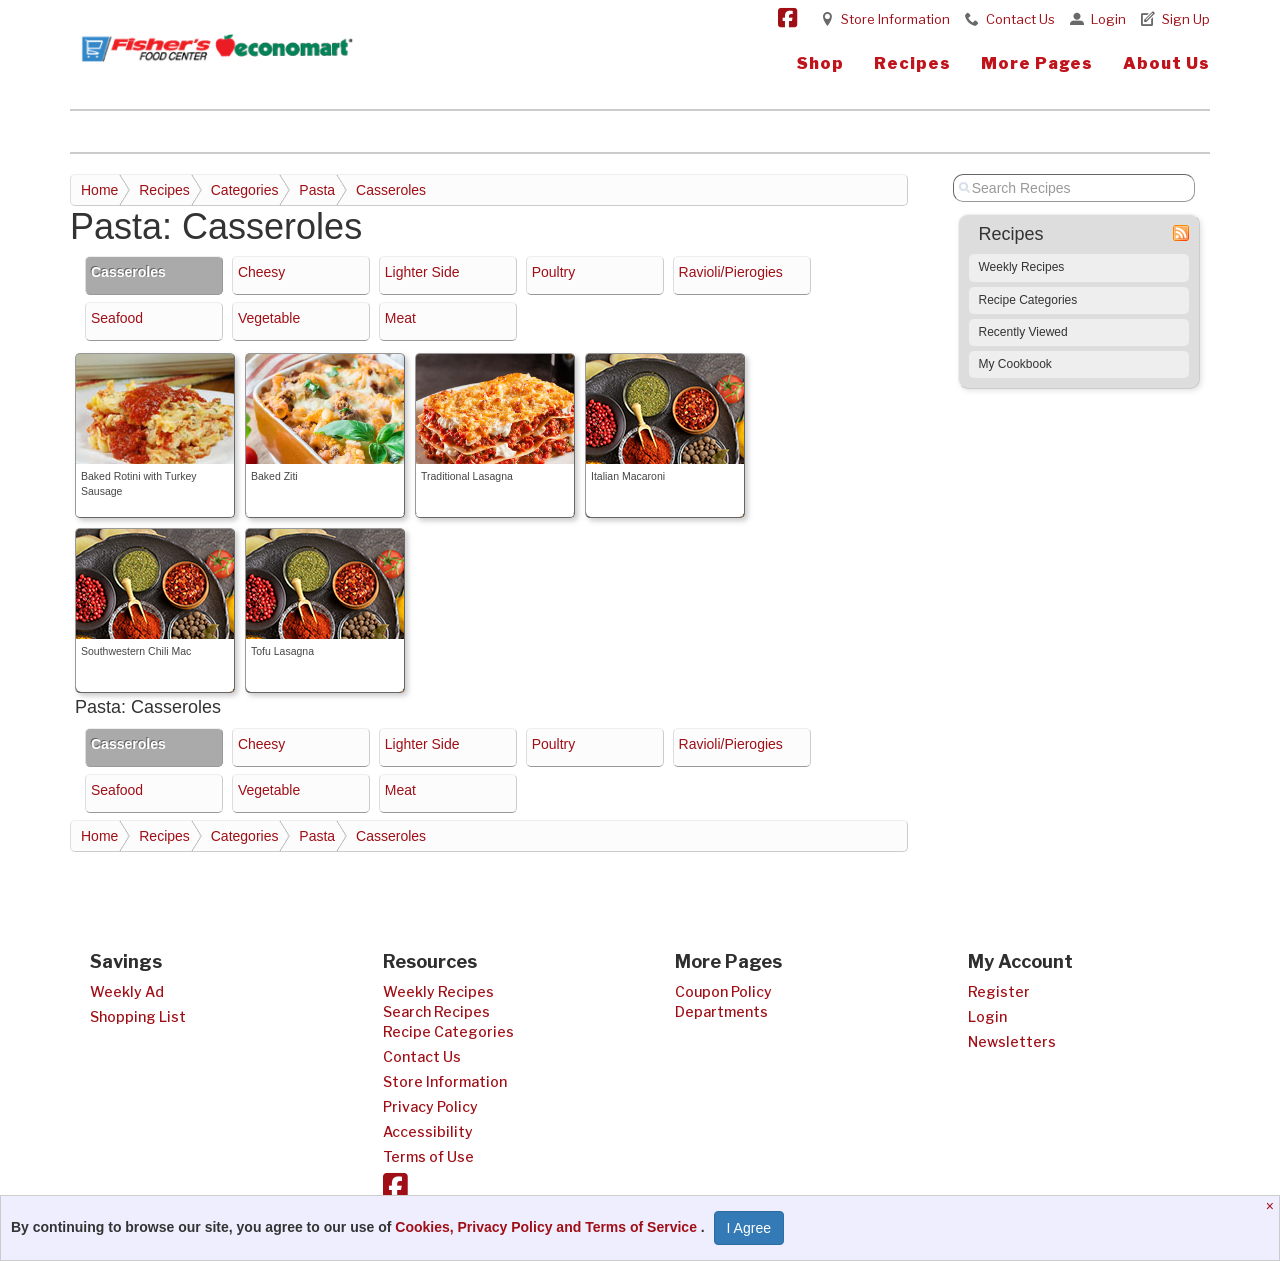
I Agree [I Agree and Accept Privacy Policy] (749, 1228)
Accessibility (428, 1131)
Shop (820, 63)
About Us (1166, 63)
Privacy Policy (430, 1106)
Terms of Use (428, 1156)
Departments (721, 1011)
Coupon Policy (723, 991)
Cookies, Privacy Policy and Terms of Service (548, 1227)
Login (1108, 19)
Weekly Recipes (1022, 267)
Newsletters (1012, 1041)
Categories (245, 190)
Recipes (912, 63)
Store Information (895, 19)
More (1037, 63)
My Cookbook (1015, 364)
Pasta (317, 190)
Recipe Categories (1028, 300)
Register (999, 991)
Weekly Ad (127, 991)
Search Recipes (436, 1011)
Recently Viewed (1023, 332)
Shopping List (138, 1016)
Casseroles (391, 190)
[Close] (1272, 1206)
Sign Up (1186, 19)
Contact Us (1020, 19)
